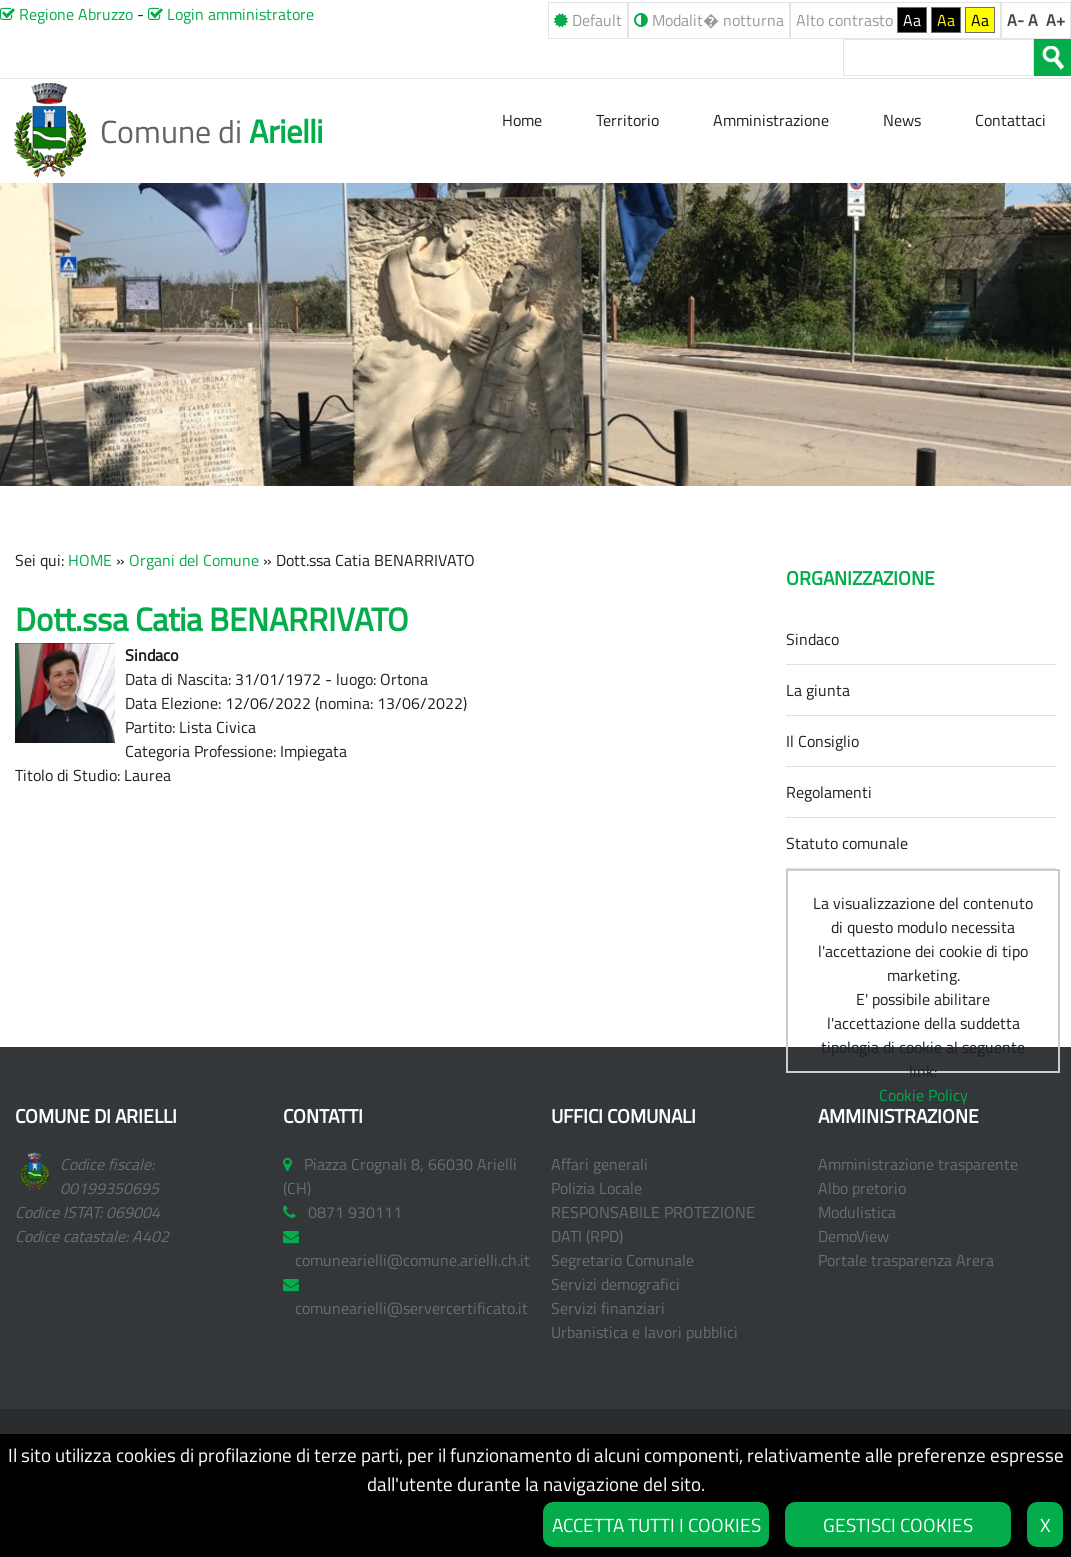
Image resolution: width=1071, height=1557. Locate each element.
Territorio (627, 120)
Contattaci (1010, 120)
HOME (90, 560)
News (904, 120)
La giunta (818, 690)
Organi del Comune (194, 560)
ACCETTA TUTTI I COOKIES (656, 1524)
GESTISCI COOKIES (898, 1524)
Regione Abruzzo (66, 14)
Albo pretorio (862, 1188)
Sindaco (812, 639)
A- (1015, 20)
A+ (1055, 20)
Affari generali (599, 1164)
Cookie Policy (923, 1095)
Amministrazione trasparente (918, 1164)
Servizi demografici (615, 1284)
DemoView (853, 1236)
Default (588, 20)
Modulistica (857, 1212)
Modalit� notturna (709, 20)
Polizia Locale (596, 1188)
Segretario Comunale (622, 1260)
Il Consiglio (822, 741)
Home (524, 120)
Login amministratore (231, 14)
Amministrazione (771, 120)
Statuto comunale (847, 843)
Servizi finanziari (608, 1308)
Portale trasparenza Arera (906, 1260)
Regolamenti (829, 792)
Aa (912, 20)
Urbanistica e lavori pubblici (644, 1332)
